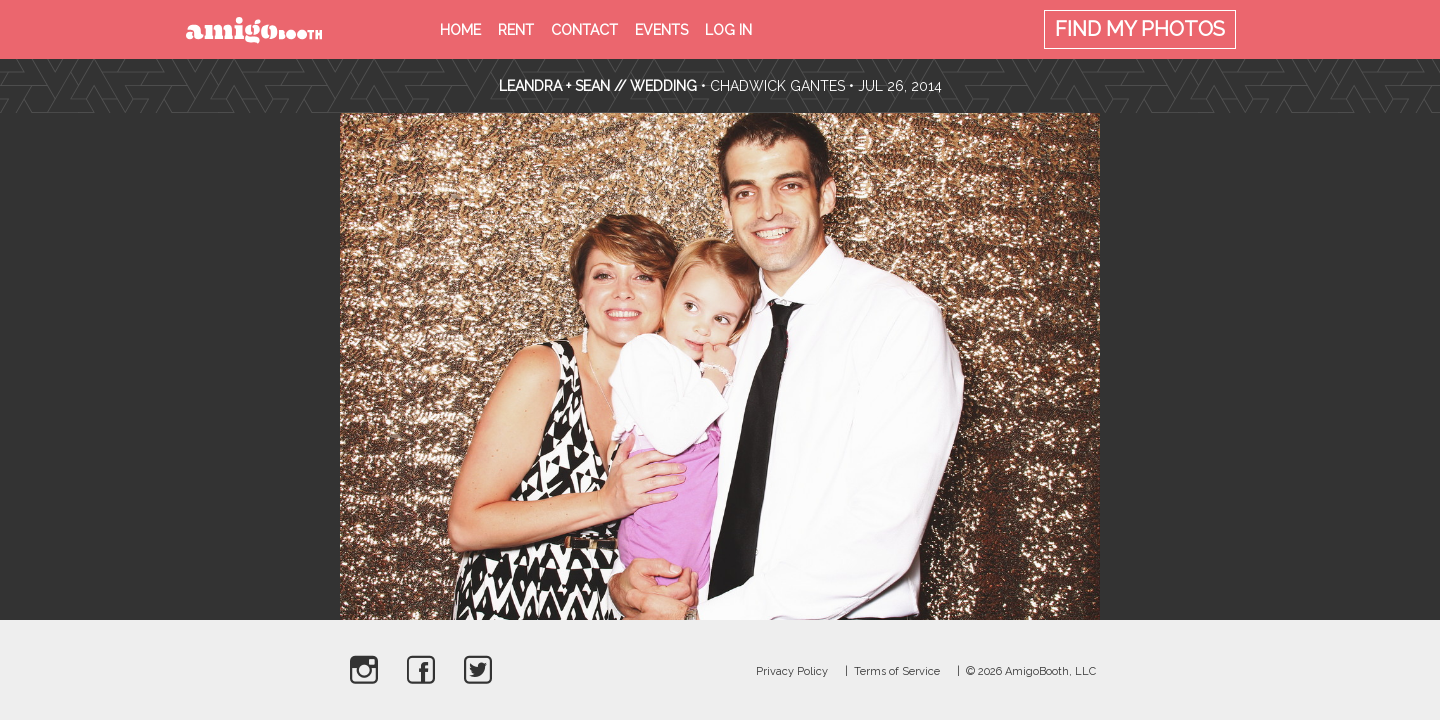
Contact (584, 30)
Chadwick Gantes (777, 86)
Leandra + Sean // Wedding (598, 86)
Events (661, 30)
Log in (728, 30)
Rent (516, 30)
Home (460, 30)
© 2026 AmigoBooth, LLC (1031, 671)
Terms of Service (897, 671)
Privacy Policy (792, 671)
